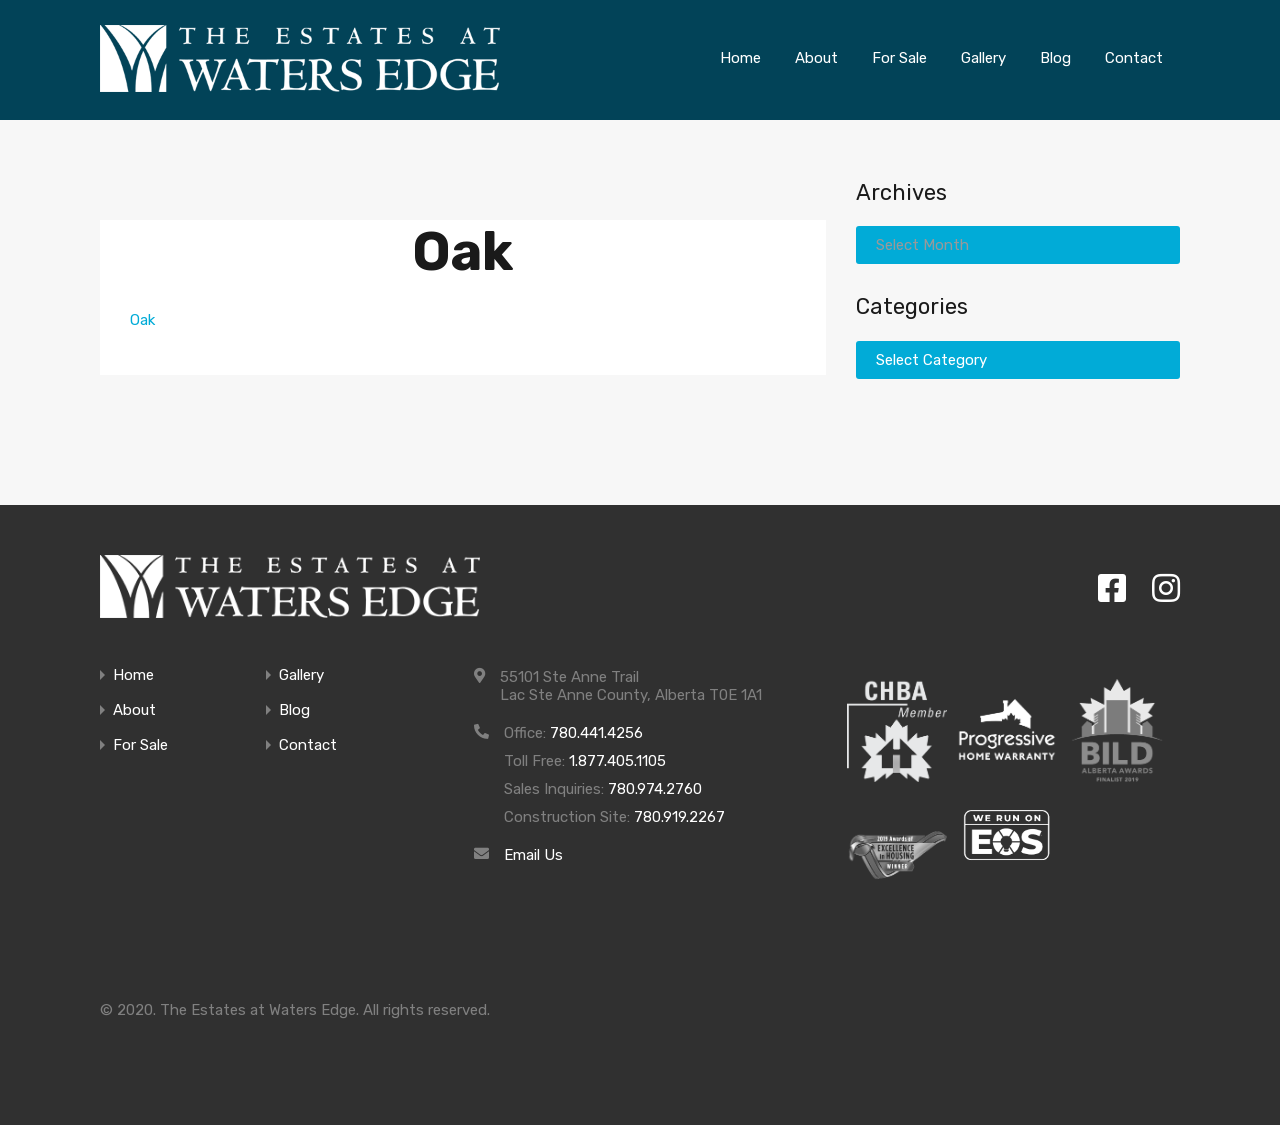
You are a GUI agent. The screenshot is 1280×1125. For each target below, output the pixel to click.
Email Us (533, 855)
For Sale (140, 745)
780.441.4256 (596, 733)
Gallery (301, 675)
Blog (294, 710)
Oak (142, 320)
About (134, 710)
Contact (308, 745)
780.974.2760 (655, 789)
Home (133, 675)
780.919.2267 (679, 817)
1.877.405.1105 (617, 761)
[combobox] (1018, 245)
